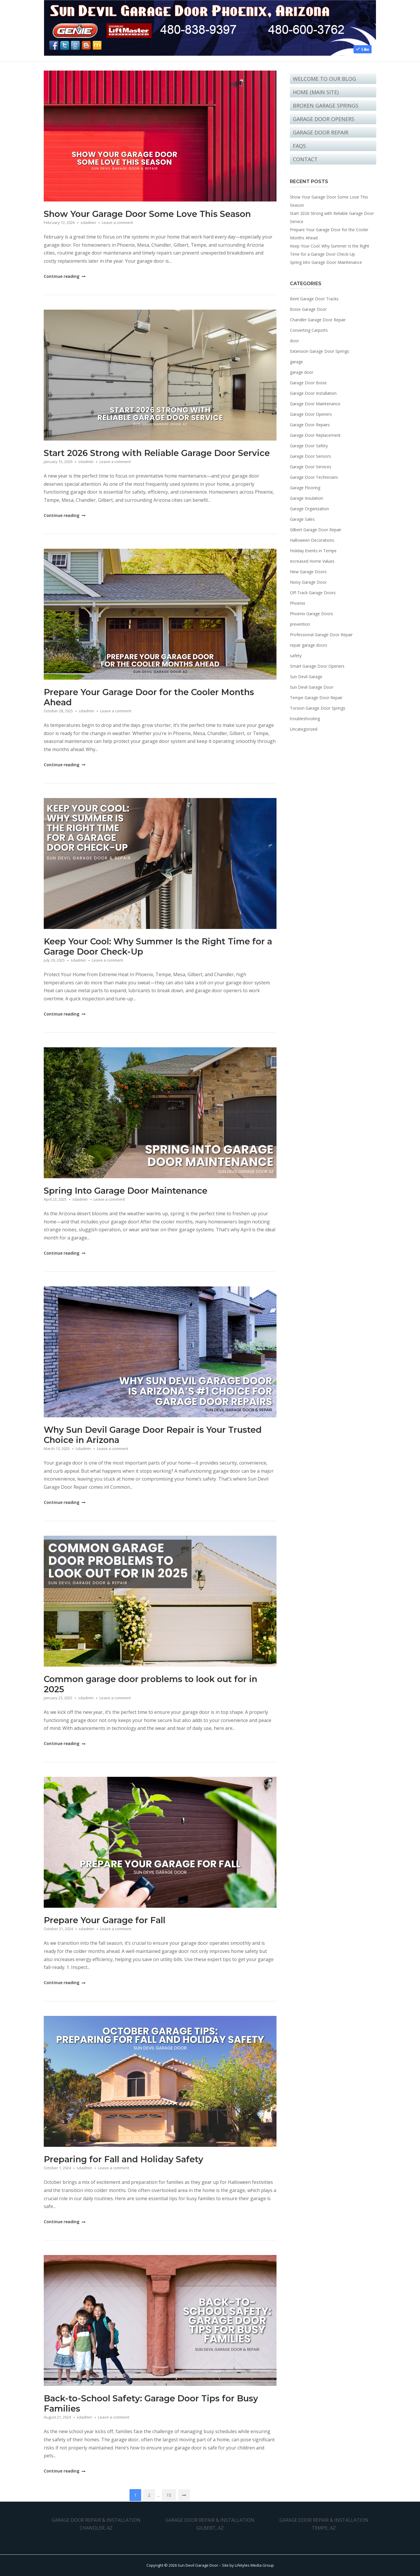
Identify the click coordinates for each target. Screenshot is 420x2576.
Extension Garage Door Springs (319, 351)
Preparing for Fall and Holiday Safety (123, 2159)
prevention (300, 624)
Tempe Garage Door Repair (316, 697)
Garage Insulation (306, 498)
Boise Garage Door (308, 309)
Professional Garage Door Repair (321, 634)
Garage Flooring (305, 487)
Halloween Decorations (312, 540)
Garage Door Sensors (310, 456)
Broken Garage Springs (325, 105)
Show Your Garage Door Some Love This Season (147, 214)
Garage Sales (302, 519)
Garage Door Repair (320, 132)
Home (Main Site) (316, 92)
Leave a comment (117, 222)
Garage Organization (309, 508)
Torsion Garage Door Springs (317, 708)
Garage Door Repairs (310, 424)
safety (296, 655)
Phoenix (297, 603)
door (294, 340)
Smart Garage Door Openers (317, 666)
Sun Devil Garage (306, 676)
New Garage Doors (308, 571)
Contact (305, 159)
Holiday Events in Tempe (313, 550)
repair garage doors (308, 645)
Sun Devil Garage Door (311, 687)
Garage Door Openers (323, 118)
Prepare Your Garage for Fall (104, 1920)
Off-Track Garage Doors (313, 592)
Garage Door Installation (313, 393)
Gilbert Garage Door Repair (315, 529)
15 (169, 2495)
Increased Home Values (312, 561)
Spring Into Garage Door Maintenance (125, 1191)
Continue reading (64, 276)
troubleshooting (305, 718)
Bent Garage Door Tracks (314, 298)
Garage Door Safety (309, 445)
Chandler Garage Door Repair (318, 319)
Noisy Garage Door (308, 582)
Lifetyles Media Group (254, 2565)
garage (296, 361)
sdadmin (88, 222)
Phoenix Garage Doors (311, 613)
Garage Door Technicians (314, 477)
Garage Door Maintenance (315, 403)
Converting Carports (309, 330)
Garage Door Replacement (315, 435)
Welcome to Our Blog (324, 78)
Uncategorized (303, 729)
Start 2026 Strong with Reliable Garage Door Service (157, 453)
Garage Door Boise (308, 382)
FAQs (299, 145)
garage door (301, 372)
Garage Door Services (310, 466)
